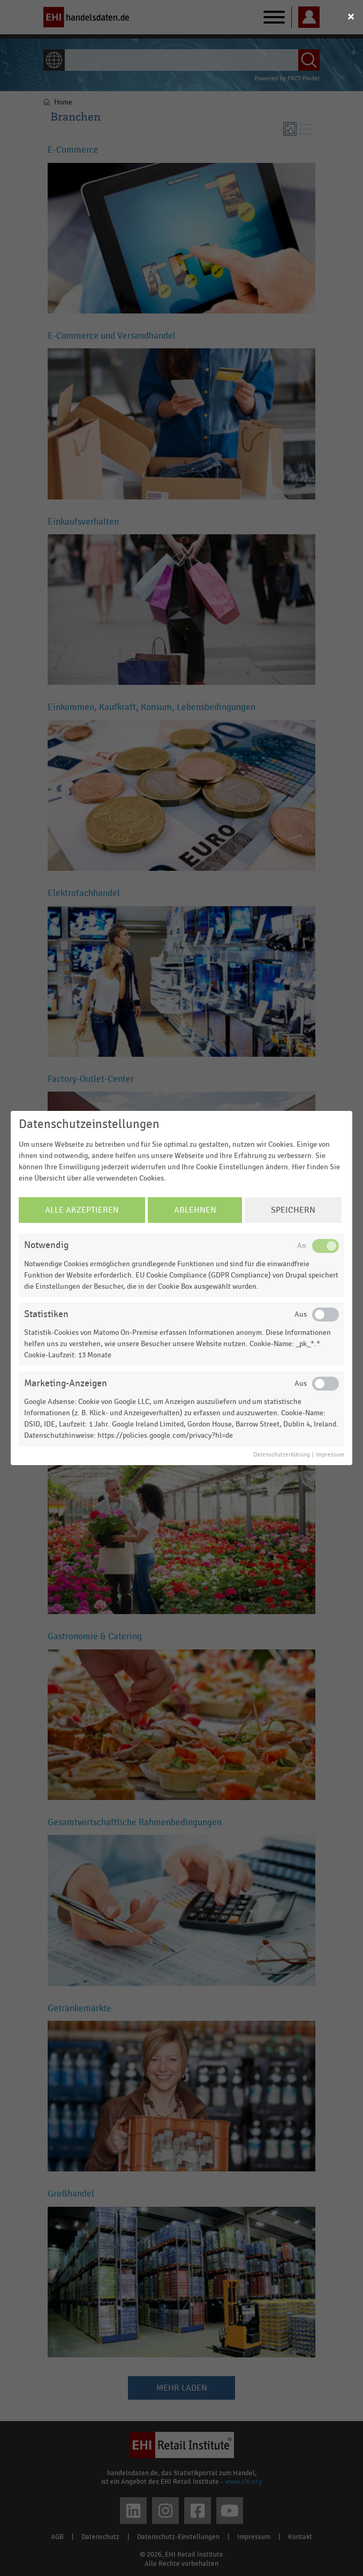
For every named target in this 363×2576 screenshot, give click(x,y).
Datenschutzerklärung (281, 1455)
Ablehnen (195, 1210)
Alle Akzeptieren (82, 1210)
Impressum (330, 1455)
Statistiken (46, 1314)
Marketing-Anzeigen (65, 1383)
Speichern (293, 1210)
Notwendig (46, 1245)
